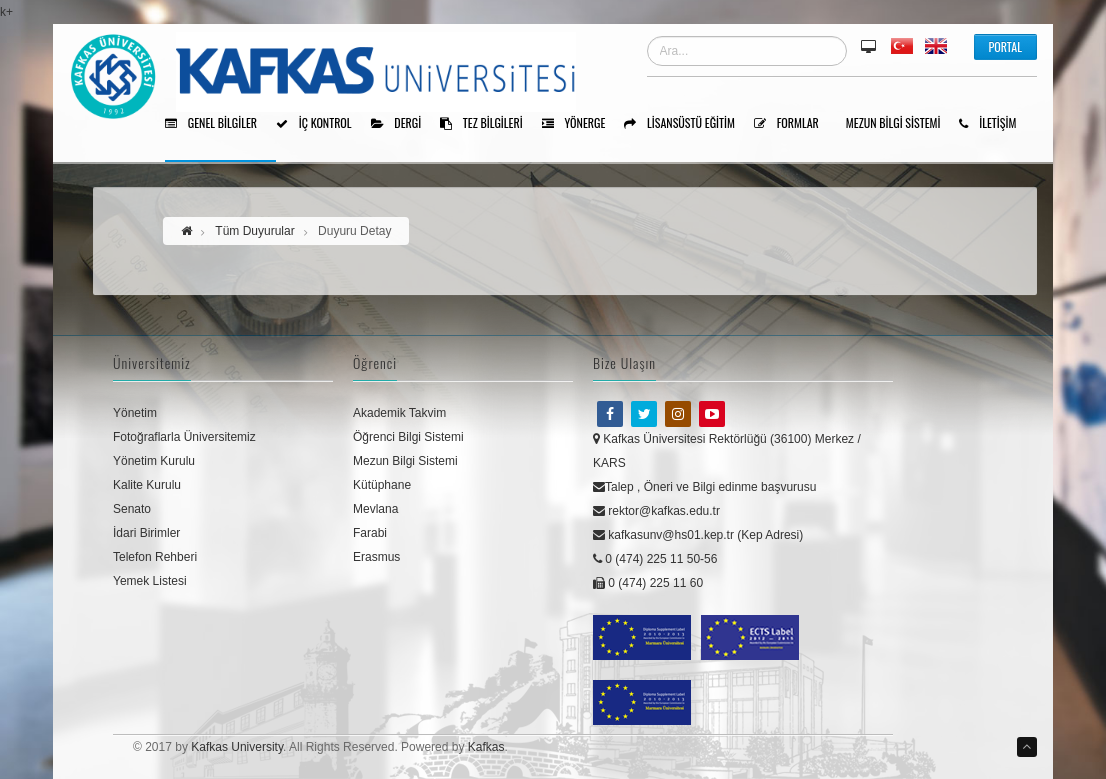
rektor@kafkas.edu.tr (656, 511)
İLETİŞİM (994, 124)
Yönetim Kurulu (154, 461)
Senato (132, 509)
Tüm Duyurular (254, 231)
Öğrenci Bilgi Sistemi (408, 437)
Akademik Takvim (399, 413)
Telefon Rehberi (155, 557)
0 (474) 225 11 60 (648, 583)
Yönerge (581, 124)
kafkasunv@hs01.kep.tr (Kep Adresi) (698, 535)
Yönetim (135, 413)
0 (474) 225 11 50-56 (655, 559)
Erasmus (376, 557)
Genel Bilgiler (218, 124)
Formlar (793, 124)
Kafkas (486, 747)
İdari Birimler (146, 533)
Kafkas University (237, 747)
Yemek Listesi (150, 581)
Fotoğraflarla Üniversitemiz (184, 437)
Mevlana (375, 509)
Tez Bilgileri (488, 124)
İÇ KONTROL (321, 124)
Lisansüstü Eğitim (686, 124)
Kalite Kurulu (147, 485)
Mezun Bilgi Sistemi (900, 124)
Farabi (370, 533)
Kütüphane (382, 485)
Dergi (403, 124)
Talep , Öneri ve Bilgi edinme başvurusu (704, 487)
